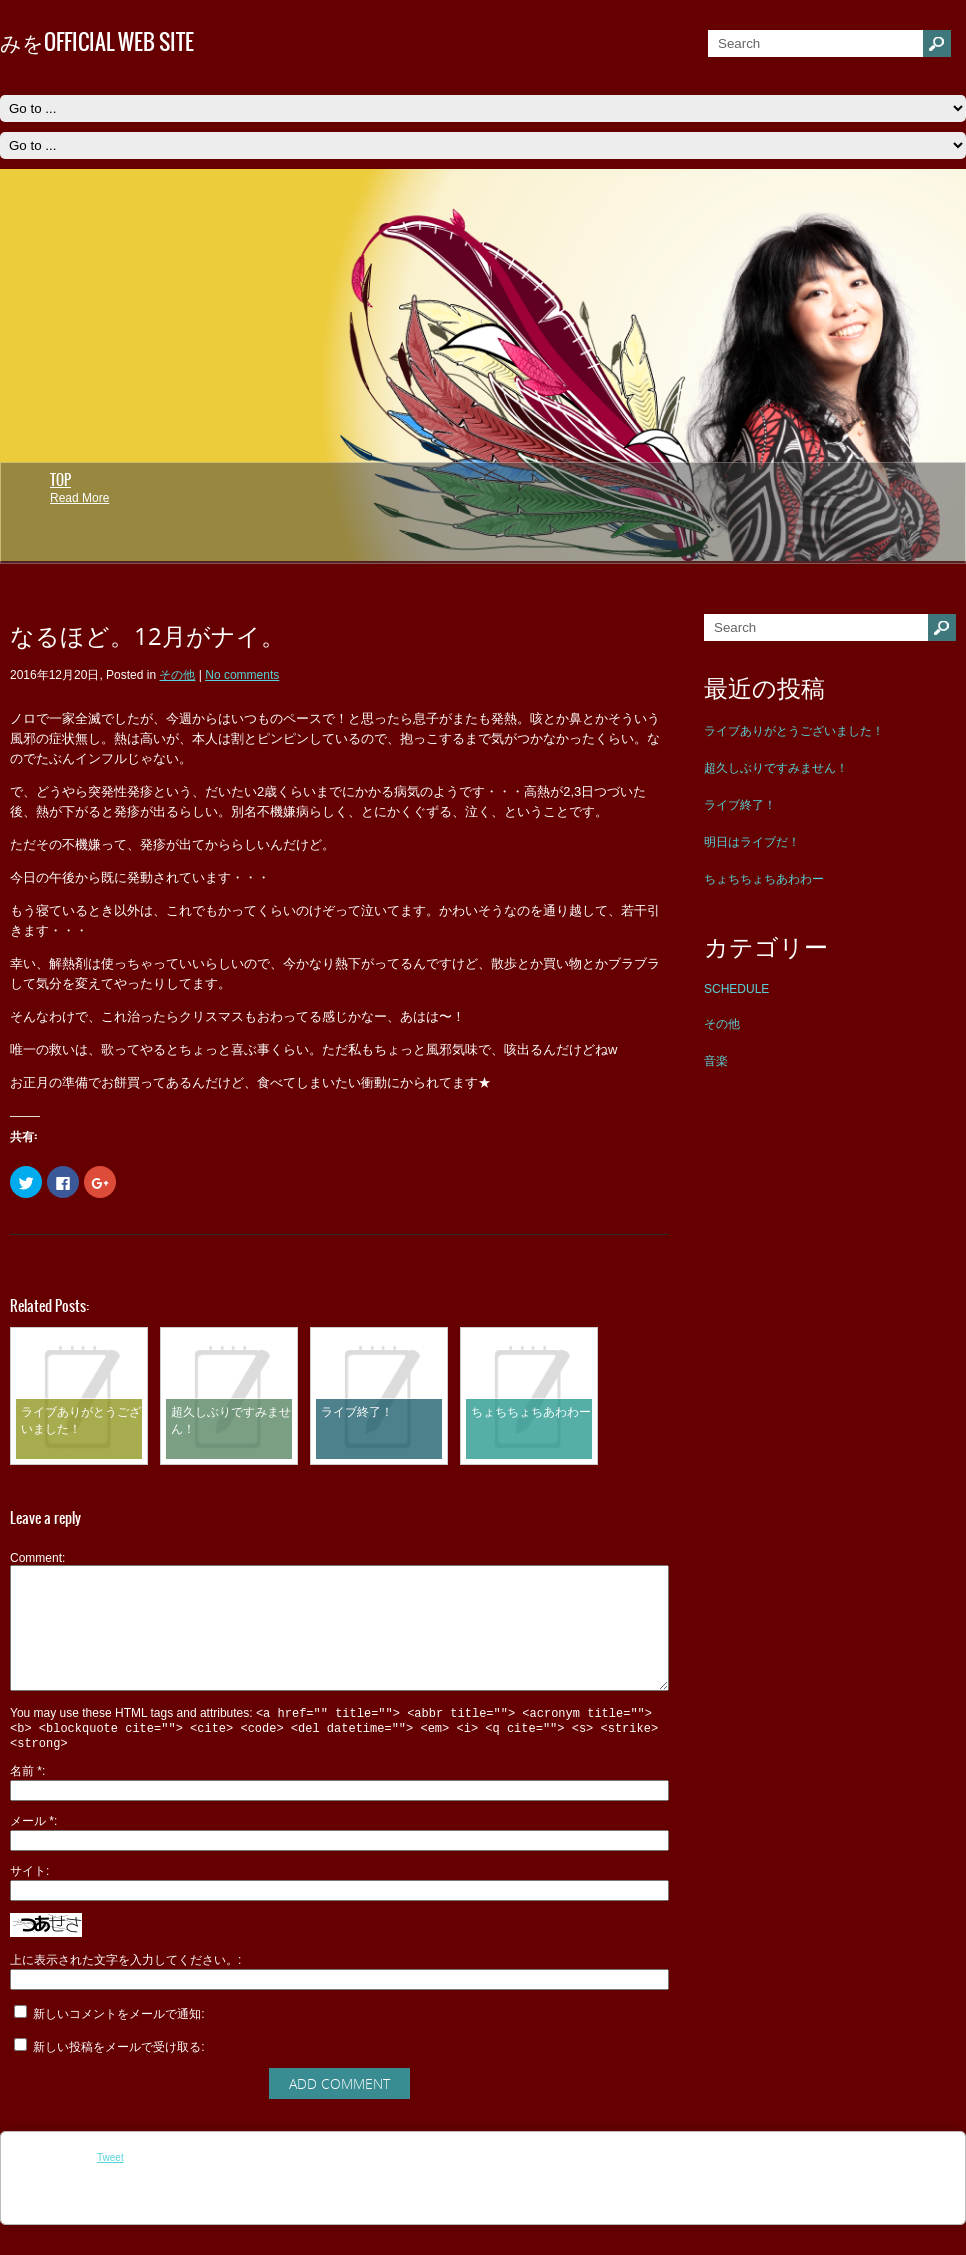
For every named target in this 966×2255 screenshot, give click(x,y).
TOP (60, 480)
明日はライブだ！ (752, 842)
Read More (79, 498)
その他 (722, 1024)
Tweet (110, 2187)
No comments (242, 675)
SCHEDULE (736, 989)
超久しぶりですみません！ (776, 768)
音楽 (716, 1061)
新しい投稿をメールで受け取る (117, 2077)
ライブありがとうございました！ (794, 731)
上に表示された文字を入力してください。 (124, 1990)
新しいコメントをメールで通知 (117, 2044)
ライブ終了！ (740, 805)
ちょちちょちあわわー (764, 879)
